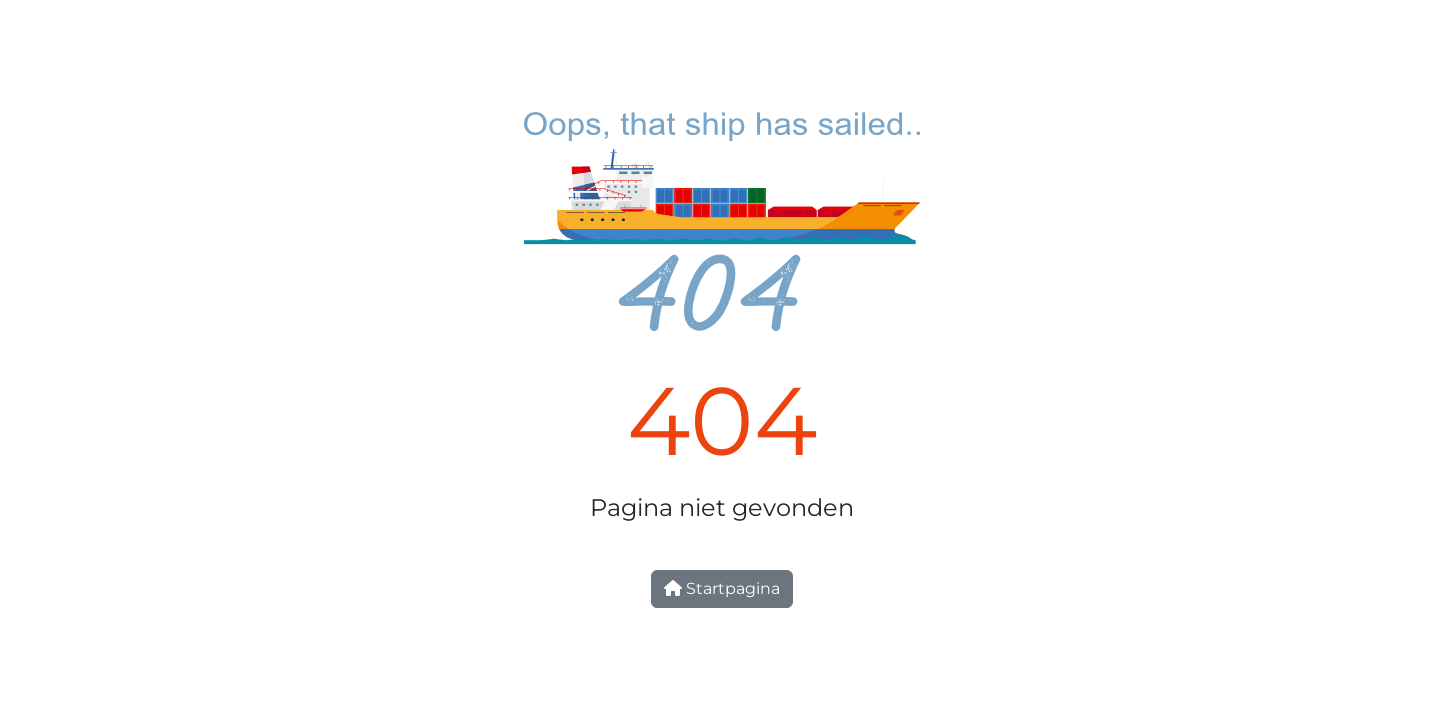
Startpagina (722, 588)
